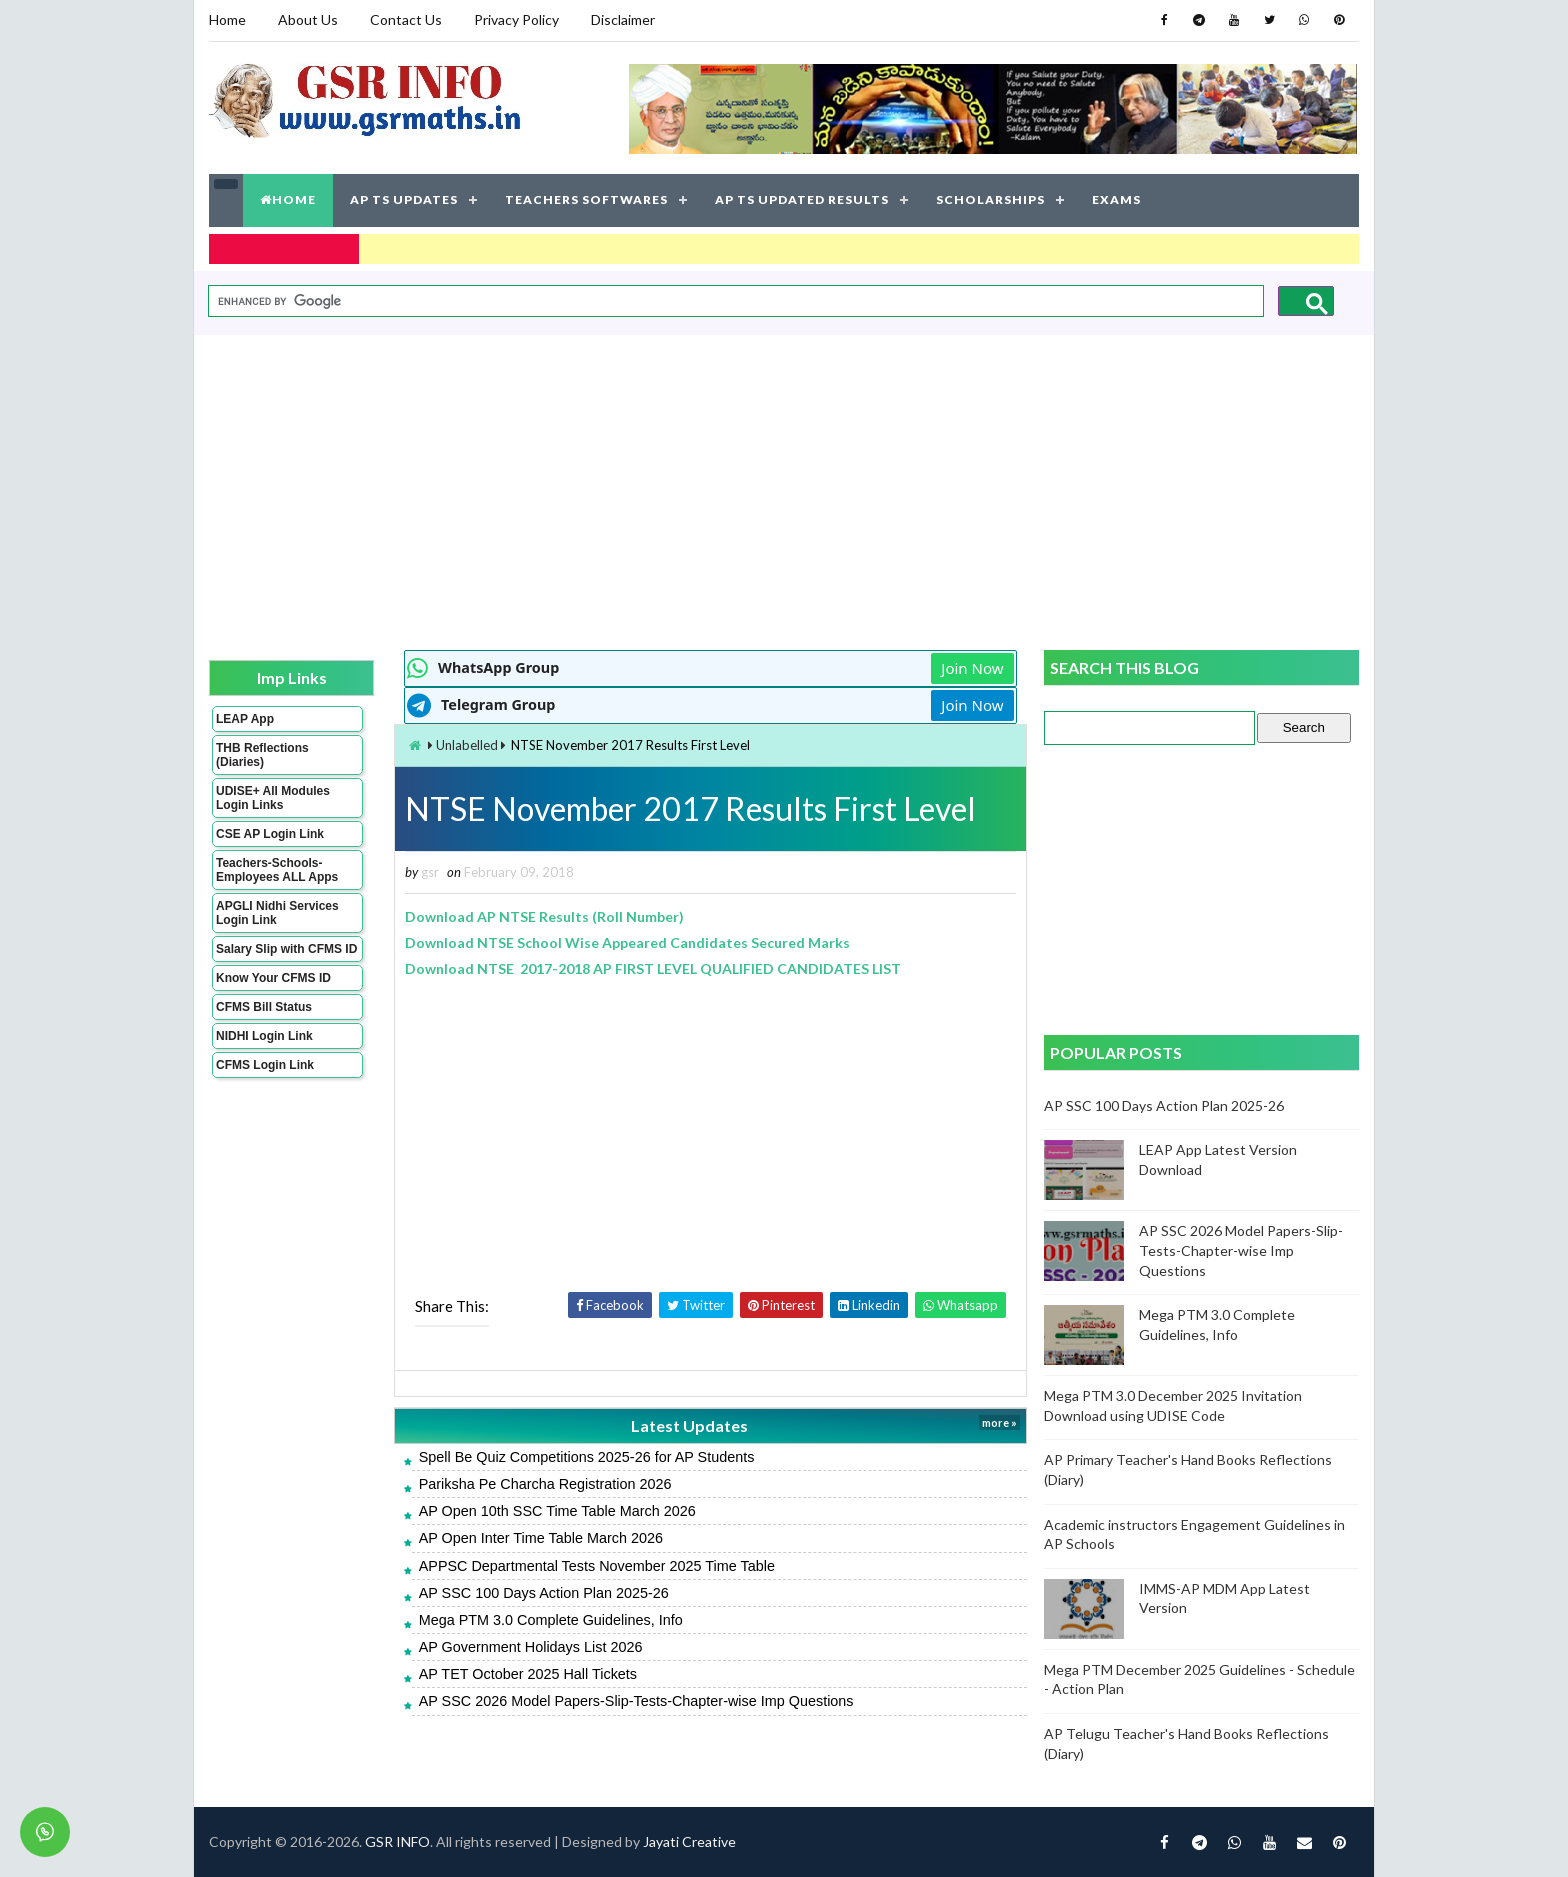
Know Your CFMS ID (273, 978)
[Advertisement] (784, 490)
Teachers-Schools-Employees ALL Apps (277, 870)
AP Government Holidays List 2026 (531, 1647)
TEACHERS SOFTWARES (586, 199)
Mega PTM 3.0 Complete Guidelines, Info (551, 1620)
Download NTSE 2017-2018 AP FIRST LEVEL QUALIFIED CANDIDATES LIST (653, 968)
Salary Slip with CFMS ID (286, 949)
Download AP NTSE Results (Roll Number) (544, 916)
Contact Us (406, 19)
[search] (734, 302)
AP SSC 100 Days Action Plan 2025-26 (544, 1593)
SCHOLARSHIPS (990, 199)
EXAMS (1116, 199)
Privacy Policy (516, 19)
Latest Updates (689, 1425)
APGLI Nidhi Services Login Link (277, 913)
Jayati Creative (689, 1841)
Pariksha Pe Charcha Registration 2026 (545, 1484)
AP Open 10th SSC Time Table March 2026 (557, 1511)
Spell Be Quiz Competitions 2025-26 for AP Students (587, 1457)
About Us (308, 19)
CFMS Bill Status (264, 1007)
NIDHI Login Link (264, 1036)
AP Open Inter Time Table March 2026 (541, 1538)
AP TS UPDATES (404, 199)
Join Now (972, 668)
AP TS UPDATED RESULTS (802, 199)
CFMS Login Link (265, 1065)
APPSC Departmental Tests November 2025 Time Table (597, 1566)
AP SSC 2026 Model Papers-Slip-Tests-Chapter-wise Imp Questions (636, 1701)
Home (227, 19)
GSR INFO (397, 1841)
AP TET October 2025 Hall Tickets (528, 1674)
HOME (288, 199)
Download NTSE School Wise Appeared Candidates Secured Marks (627, 942)
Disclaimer (623, 19)
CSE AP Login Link (270, 834)
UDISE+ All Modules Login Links (273, 798)
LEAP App (245, 719)
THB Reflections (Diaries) (262, 755)
